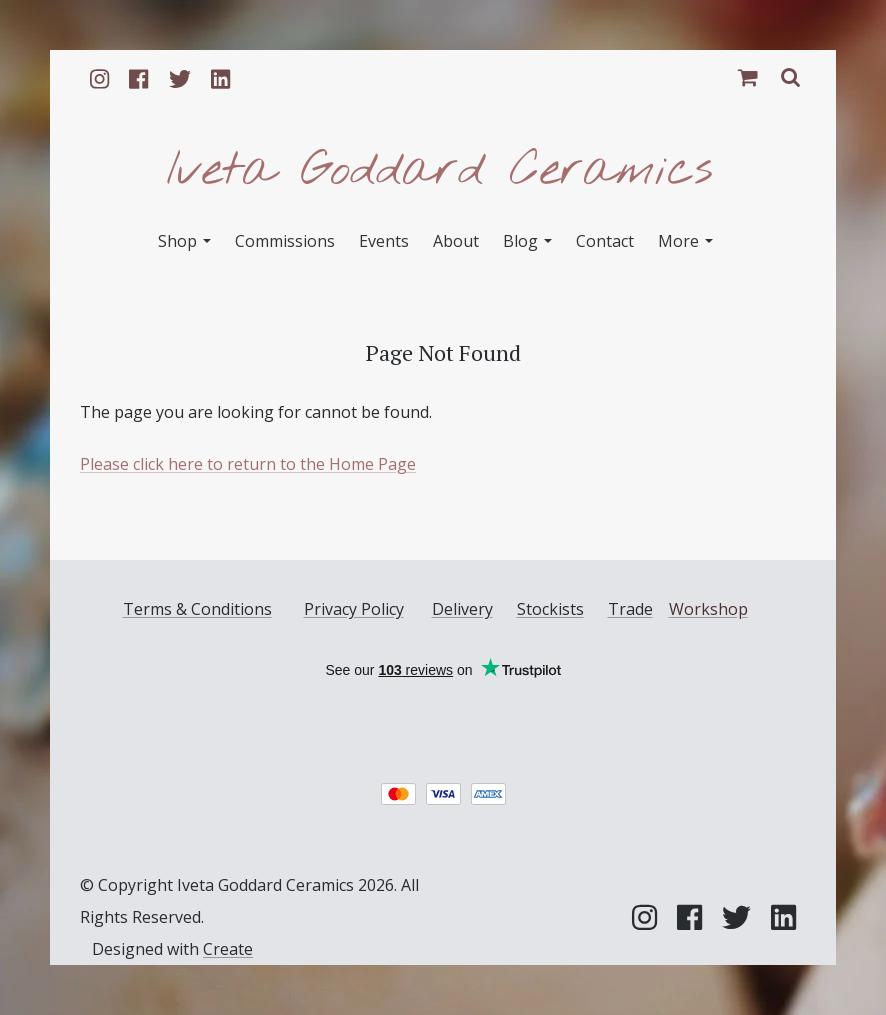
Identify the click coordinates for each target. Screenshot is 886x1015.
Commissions (285, 241)
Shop (184, 241)
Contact (605, 241)
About (456, 241)
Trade (630, 609)
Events (384, 241)
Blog (527, 241)
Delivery (462, 609)
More (685, 241)
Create (228, 949)
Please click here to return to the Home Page (248, 464)
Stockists (550, 609)
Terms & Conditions (197, 609)
